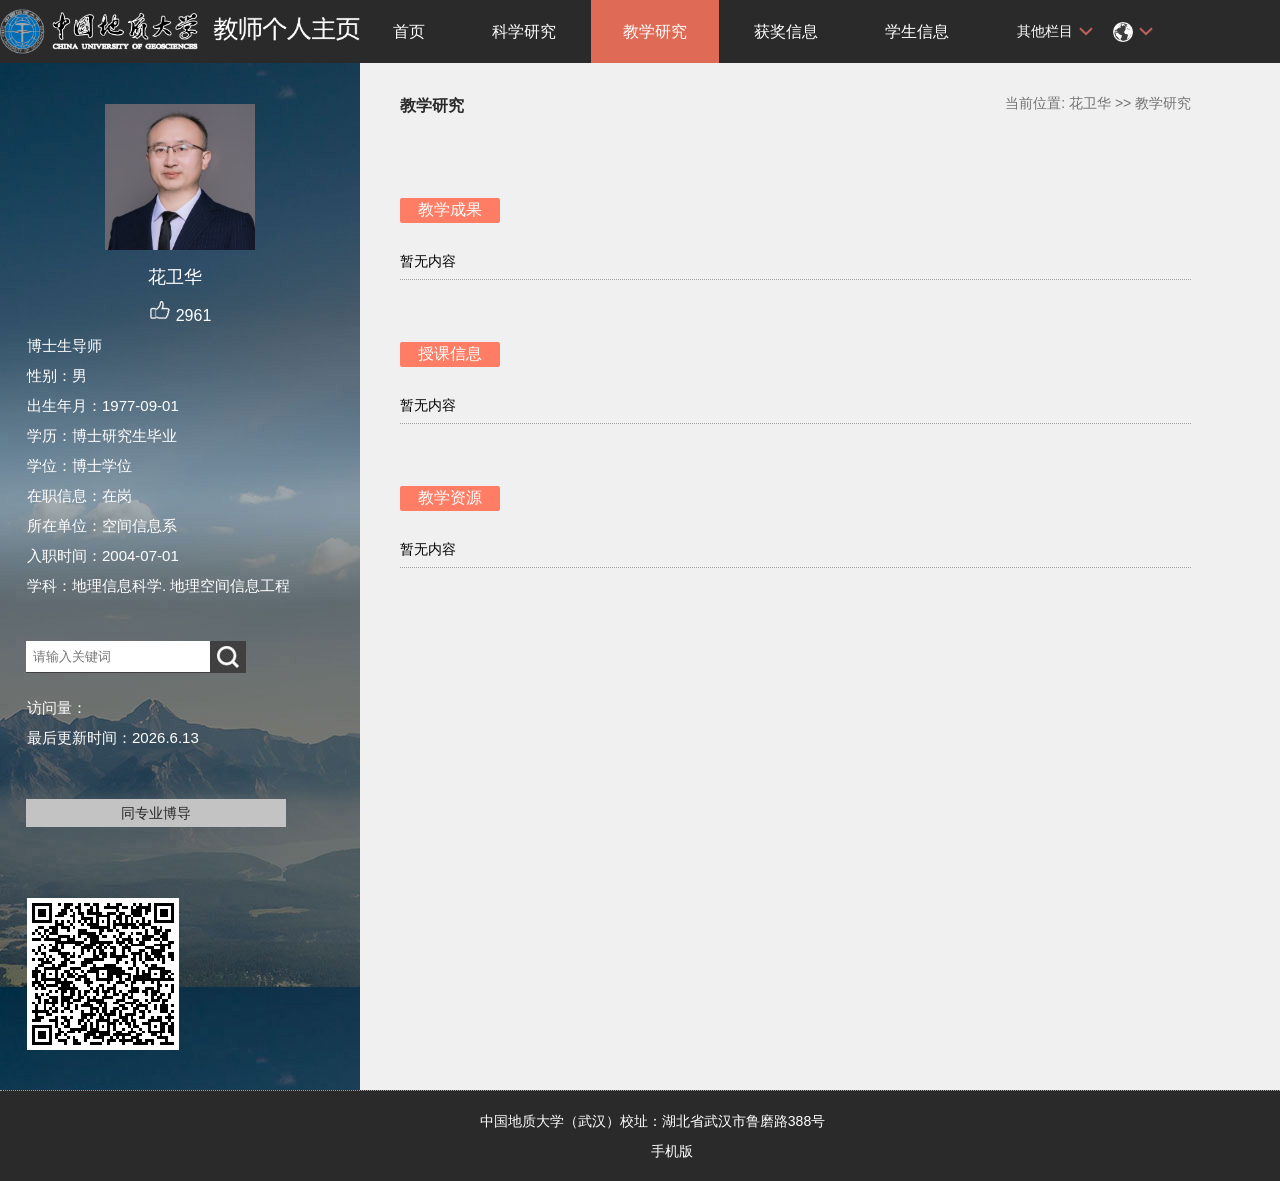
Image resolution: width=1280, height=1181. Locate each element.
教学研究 (655, 31)
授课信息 (450, 353)
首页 (409, 31)
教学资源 (450, 497)
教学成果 (450, 209)
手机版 (672, 1151)
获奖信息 (786, 31)
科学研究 (524, 31)
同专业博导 (156, 813)
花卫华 (1090, 103)
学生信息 (917, 31)
